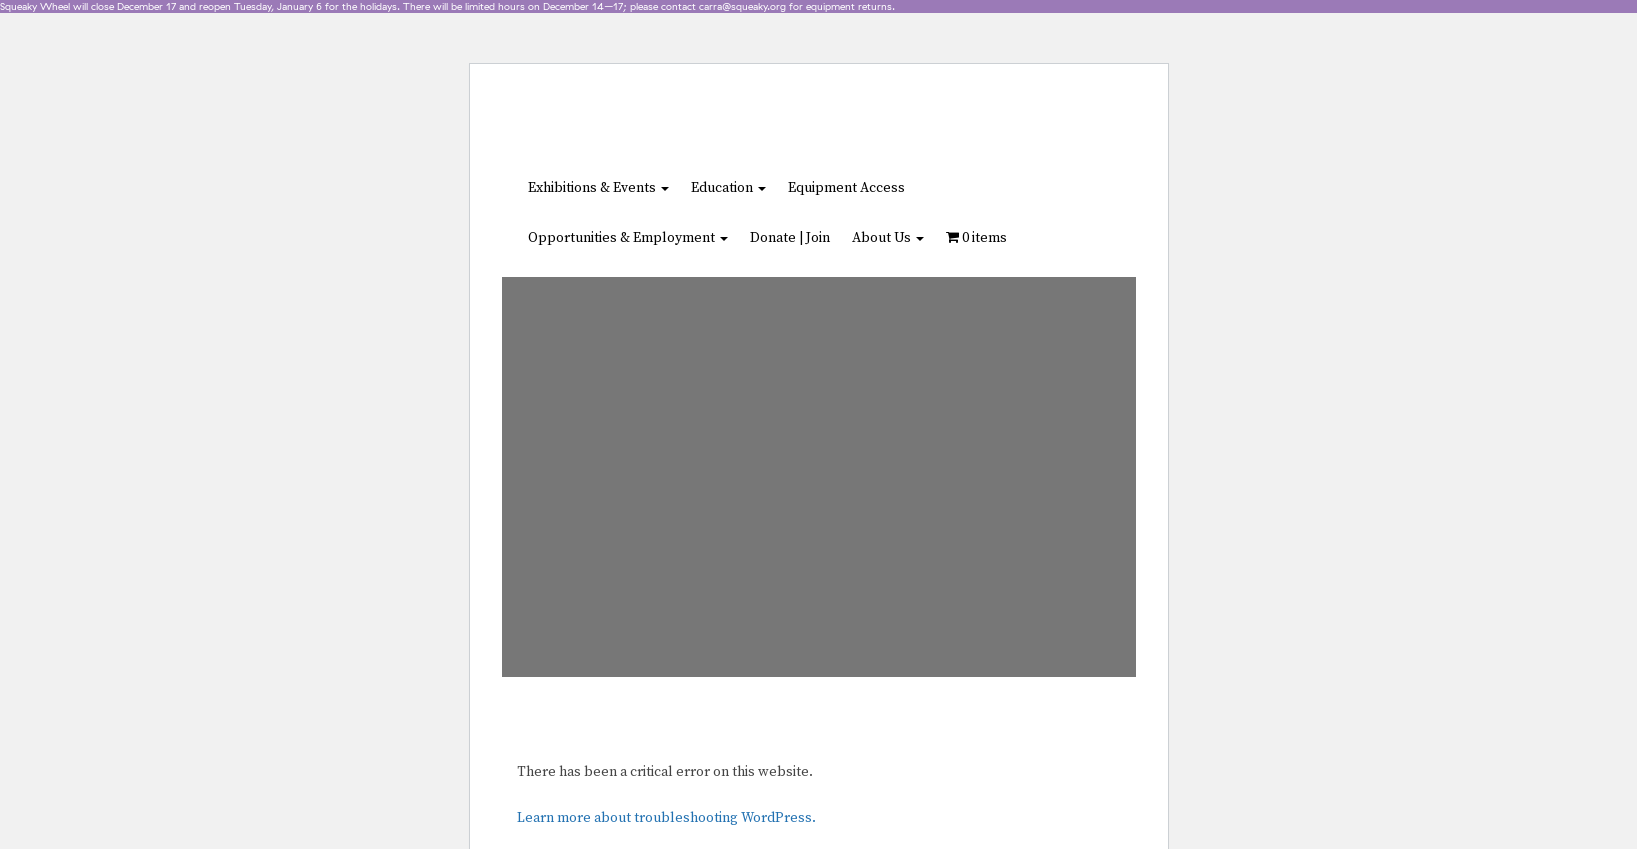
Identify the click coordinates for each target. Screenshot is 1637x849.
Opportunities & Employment (628, 238)
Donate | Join (790, 238)
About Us (888, 238)
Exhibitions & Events (598, 188)
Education (728, 188)
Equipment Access (846, 188)
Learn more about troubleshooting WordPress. (666, 818)
